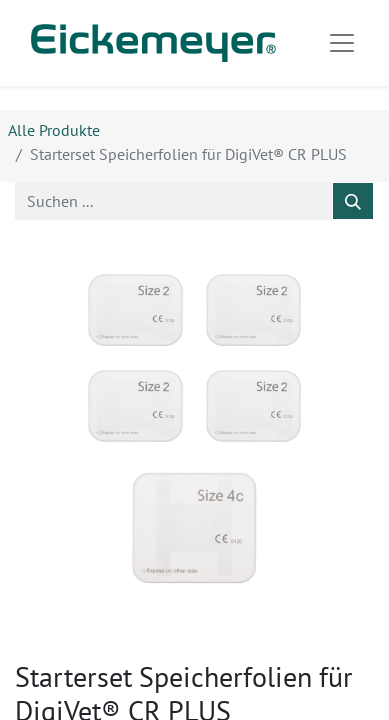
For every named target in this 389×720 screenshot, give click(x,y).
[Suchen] (353, 201)
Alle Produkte (54, 130)
